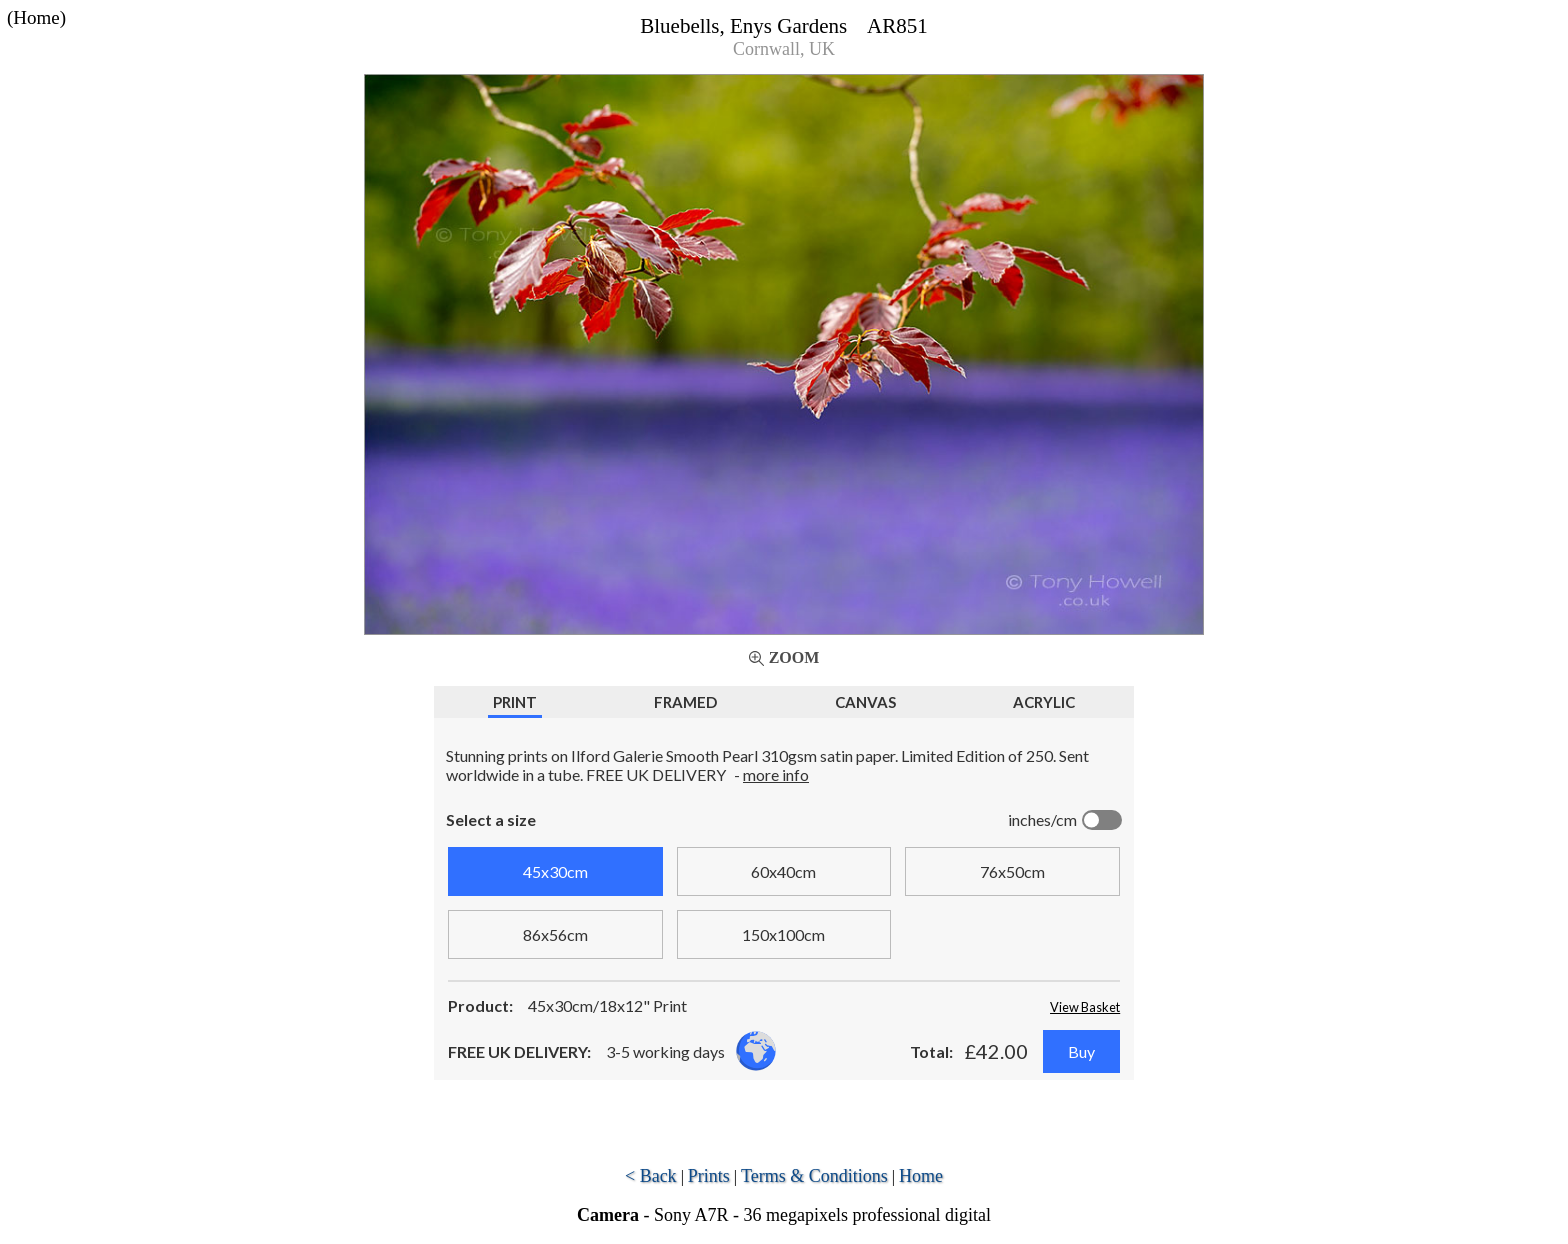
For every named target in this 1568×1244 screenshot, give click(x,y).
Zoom (794, 657)
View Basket (1085, 1007)
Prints (709, 1176)
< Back (651, 1176)
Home (921, 1176)
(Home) (36, 17)
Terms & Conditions (814, 1176)
